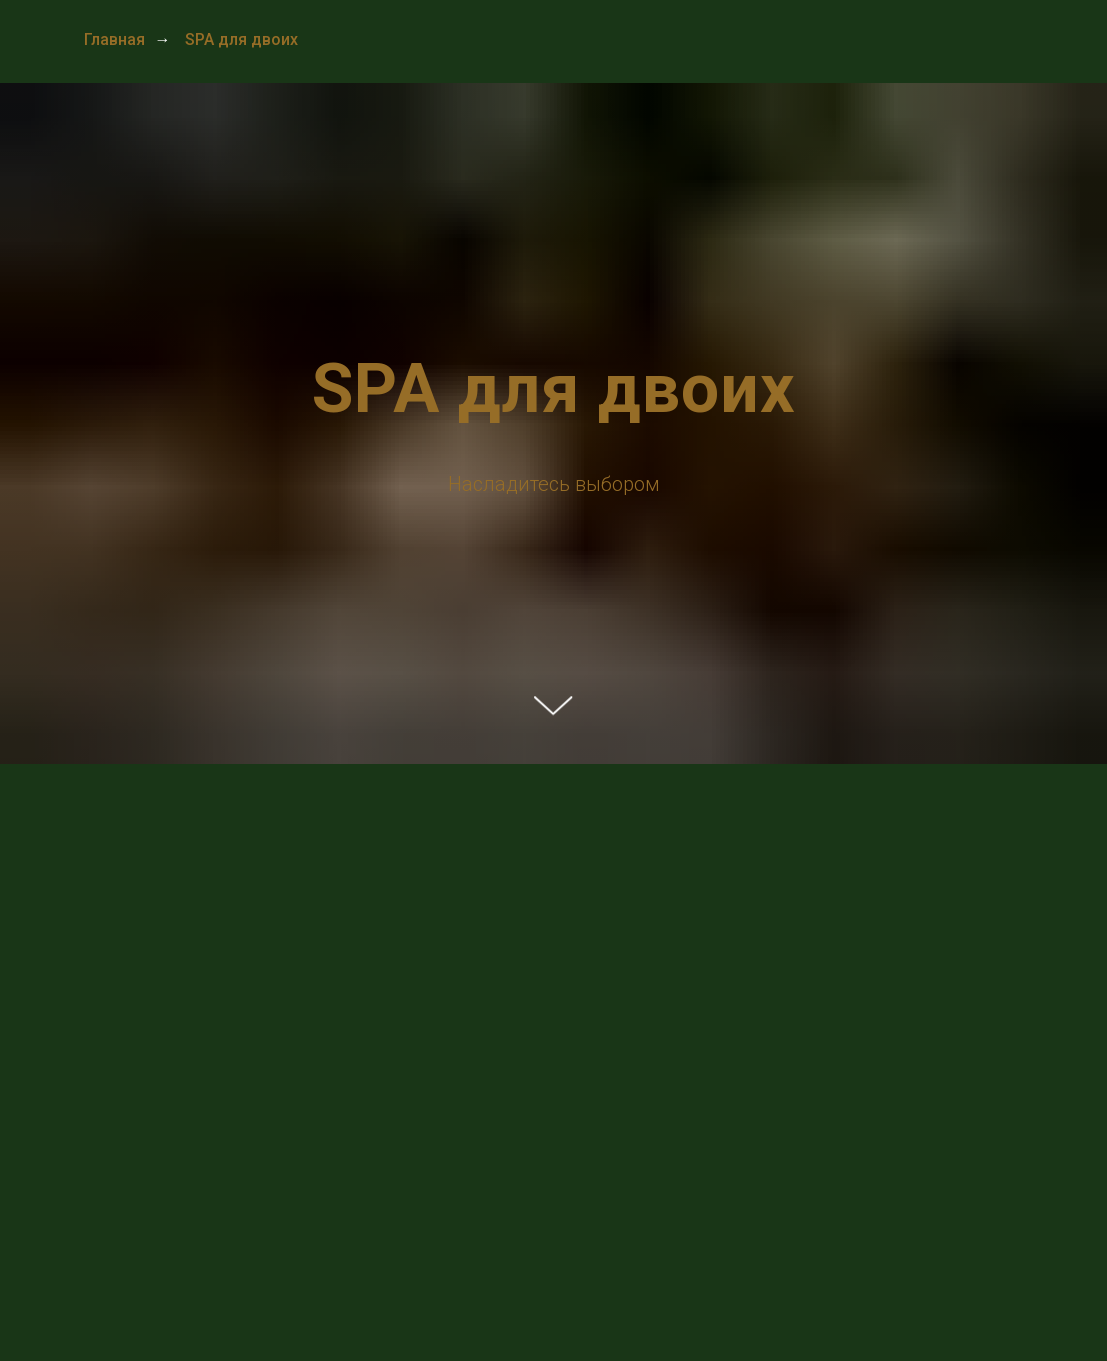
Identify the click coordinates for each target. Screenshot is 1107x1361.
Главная (114, 39)
